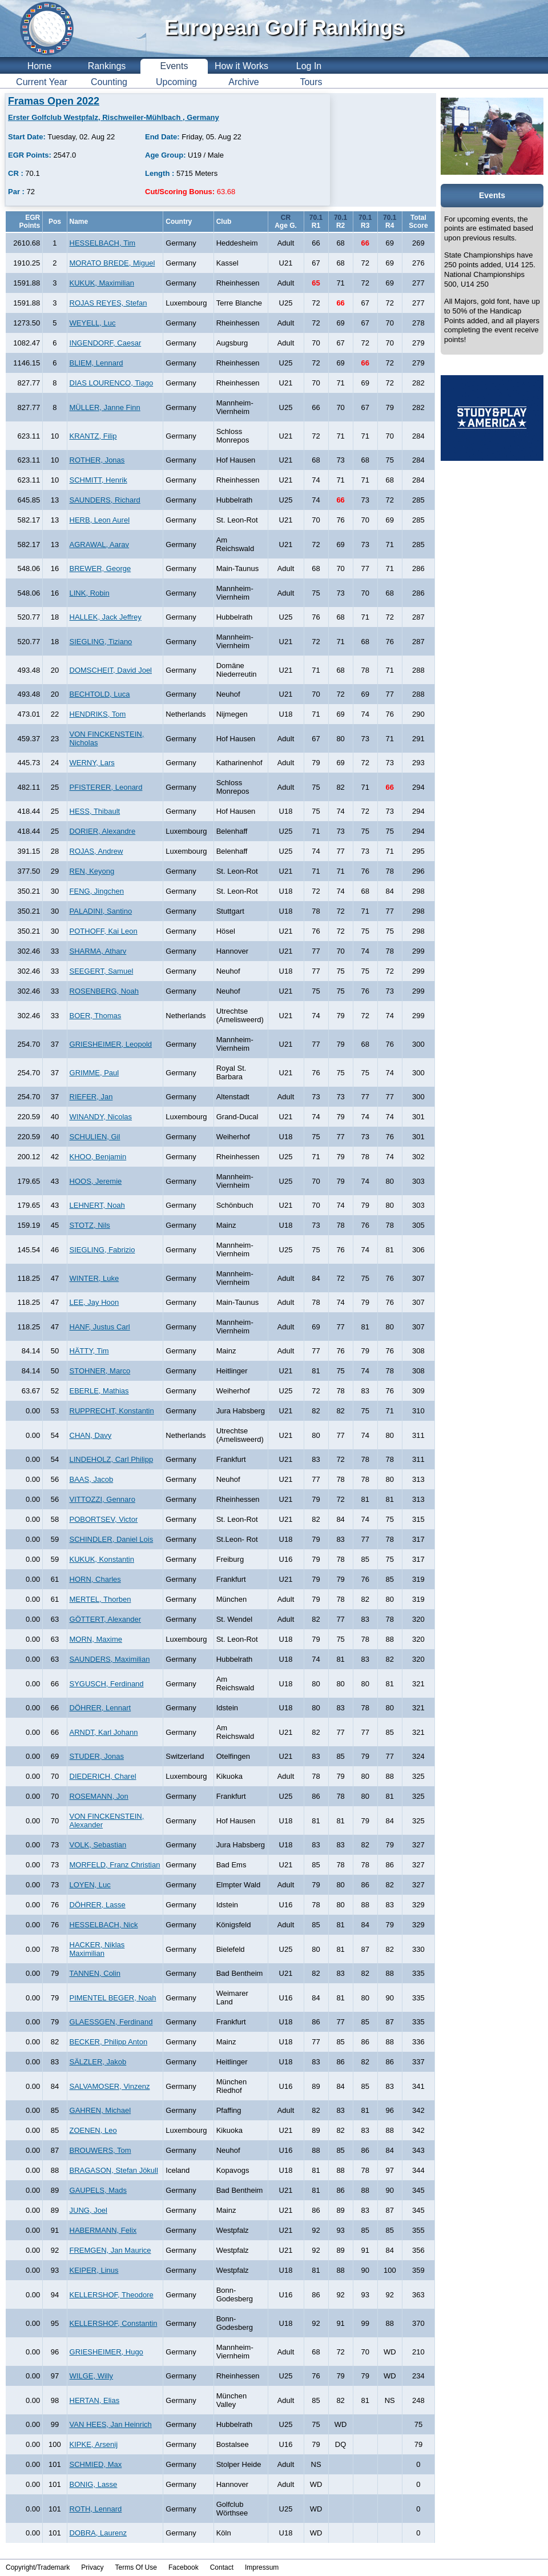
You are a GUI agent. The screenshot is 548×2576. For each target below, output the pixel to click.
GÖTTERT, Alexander (105, 1619)
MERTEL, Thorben (100, 1599)
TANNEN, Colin (95, 1973)
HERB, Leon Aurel (100, 520)
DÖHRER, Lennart (100, 1707)
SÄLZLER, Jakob (98, 2061)
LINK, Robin (90, 593)
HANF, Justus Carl (100, 1327)
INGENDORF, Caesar (106, 343)
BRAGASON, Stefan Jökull (114, 2170)
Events (174, 66)
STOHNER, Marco (100, 1371)
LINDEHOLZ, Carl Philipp (112, 1459)
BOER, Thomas (96, 1015)
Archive (243, 82)
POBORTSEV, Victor (104, 1519)
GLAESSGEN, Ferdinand (111, 2022)
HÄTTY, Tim (89, 1351)
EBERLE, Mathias (99, 1391)
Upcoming (176, 82)
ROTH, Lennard (96, 2509)
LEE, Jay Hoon (94, 1302)
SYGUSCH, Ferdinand (107, 1683)
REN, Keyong (92, 871)
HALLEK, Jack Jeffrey (106, 617)
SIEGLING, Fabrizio (102, 1249)
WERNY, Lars (92, 762)
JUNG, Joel (88, 2210)
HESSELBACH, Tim (103, 243)
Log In (308, 66)
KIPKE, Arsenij (94, 2444)
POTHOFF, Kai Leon (104, 931)
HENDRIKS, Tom (98, 714)
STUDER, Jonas (97, 1756)
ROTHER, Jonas (97, 460)
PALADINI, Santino (101, 911)
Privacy (92, 2567)
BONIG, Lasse (94, 2484)
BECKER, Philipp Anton (109, 2042)
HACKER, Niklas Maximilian (97, 1949)
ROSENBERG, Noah (104, 991)
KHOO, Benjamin (98, 1156)
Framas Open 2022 (53, 101)
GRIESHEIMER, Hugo (106, 2352)
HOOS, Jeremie (96, 1181)
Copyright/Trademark (38, 2567)
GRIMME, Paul (94, 1072)
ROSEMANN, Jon (99, 1796)
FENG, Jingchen (97, 891)
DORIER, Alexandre (103, 831)
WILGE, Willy (92, 2376)
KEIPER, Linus (94, 2270)
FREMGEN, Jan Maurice (110, 2250)
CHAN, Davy (91, 1435)
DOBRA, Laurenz (98, 2533)
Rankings (107, 66)
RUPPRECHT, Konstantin (112, 1410)
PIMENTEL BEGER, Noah (113, 1998)
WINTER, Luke (94, 1278)
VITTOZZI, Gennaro (102, 1499)
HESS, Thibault (95, 811)
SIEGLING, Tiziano (101, 641)
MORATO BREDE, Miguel (112, 263)
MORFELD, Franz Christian (115, 1864)
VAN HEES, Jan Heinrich (111, 2424)
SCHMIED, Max (96, 2464)
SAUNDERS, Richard (105, 500)
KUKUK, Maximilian (102, 283)
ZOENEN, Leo (93, 2130)
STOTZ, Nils (90, 1225)
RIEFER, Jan (91, 1096)
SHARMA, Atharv (98, 951)
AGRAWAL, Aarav (100, 544)
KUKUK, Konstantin (102, 1559)
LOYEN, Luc (90, 1884)
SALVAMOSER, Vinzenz (110, 2086)
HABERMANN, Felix (103, 2230)
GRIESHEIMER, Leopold (111, 1044)
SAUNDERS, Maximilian (110, 1659)
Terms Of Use (136, 2567)
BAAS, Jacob (92, 1479)
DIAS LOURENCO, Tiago (112, 383)
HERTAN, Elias (95, 2400)
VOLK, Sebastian (98, 1844)
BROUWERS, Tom (100, 2150)
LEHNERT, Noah (97, 1205)
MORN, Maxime (96, 1639)
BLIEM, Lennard (96, 363)
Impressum (262, 2567)
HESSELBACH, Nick (104, 1924)
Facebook (183, 2567)
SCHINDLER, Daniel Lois (112, 1539)
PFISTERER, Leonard (106, 787)
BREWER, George (100, 568)
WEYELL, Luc (93, 323)
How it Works (241, 66)
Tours (311, 82)
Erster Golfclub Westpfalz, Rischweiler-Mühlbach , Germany (113, 117)
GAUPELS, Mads (98, 2190)
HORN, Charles (95, 1579)
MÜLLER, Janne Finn (105, 407)
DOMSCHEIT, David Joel (111, 670)
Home (39, 66)
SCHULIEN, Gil (95, 1136)
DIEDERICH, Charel (103, 1776)
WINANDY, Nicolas (101, 1116)
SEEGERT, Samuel (102, 971)
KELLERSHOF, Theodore (112, 2294)
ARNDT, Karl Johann (104, 1732)
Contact (221, 2567)
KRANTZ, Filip (93, 436)
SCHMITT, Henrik (98, 480)
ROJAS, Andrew (96, 851)
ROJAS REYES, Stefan (108, 303)
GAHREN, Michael (100, 2110)
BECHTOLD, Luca (100, 694)
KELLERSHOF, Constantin (114, 2323)
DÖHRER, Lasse (98, 1904)
